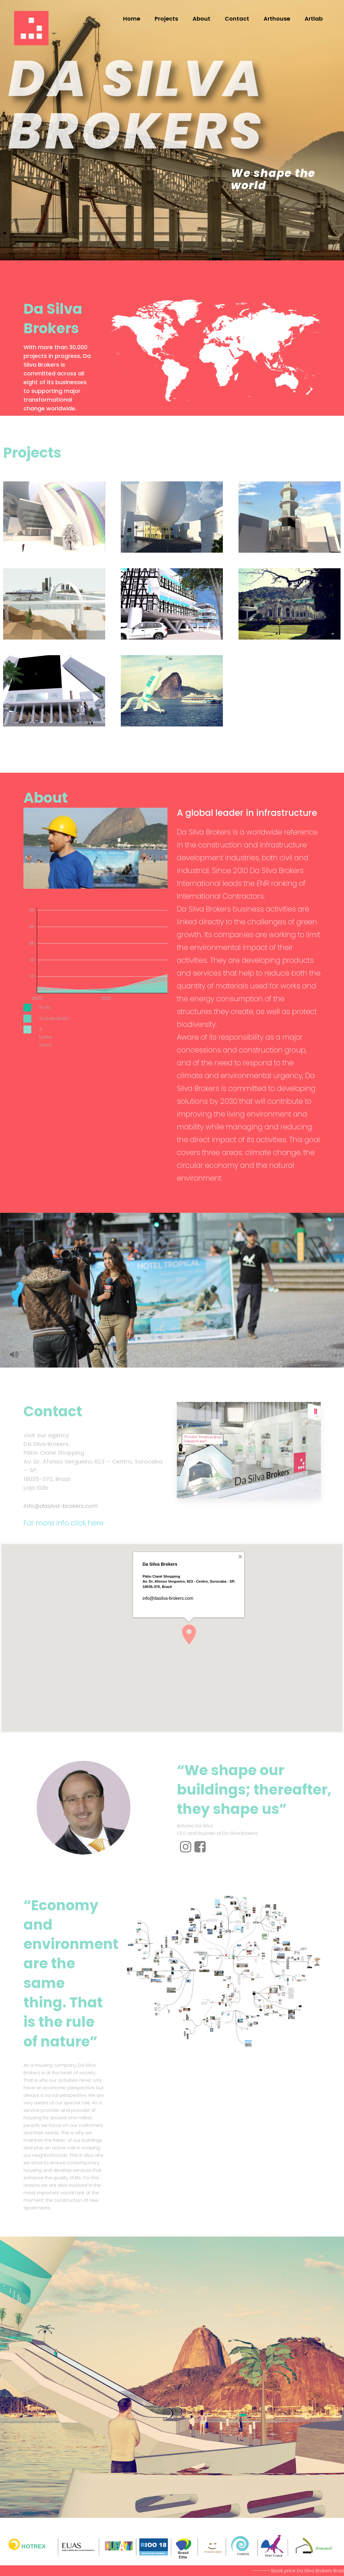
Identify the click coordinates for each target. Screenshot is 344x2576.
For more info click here (63, 1523)
